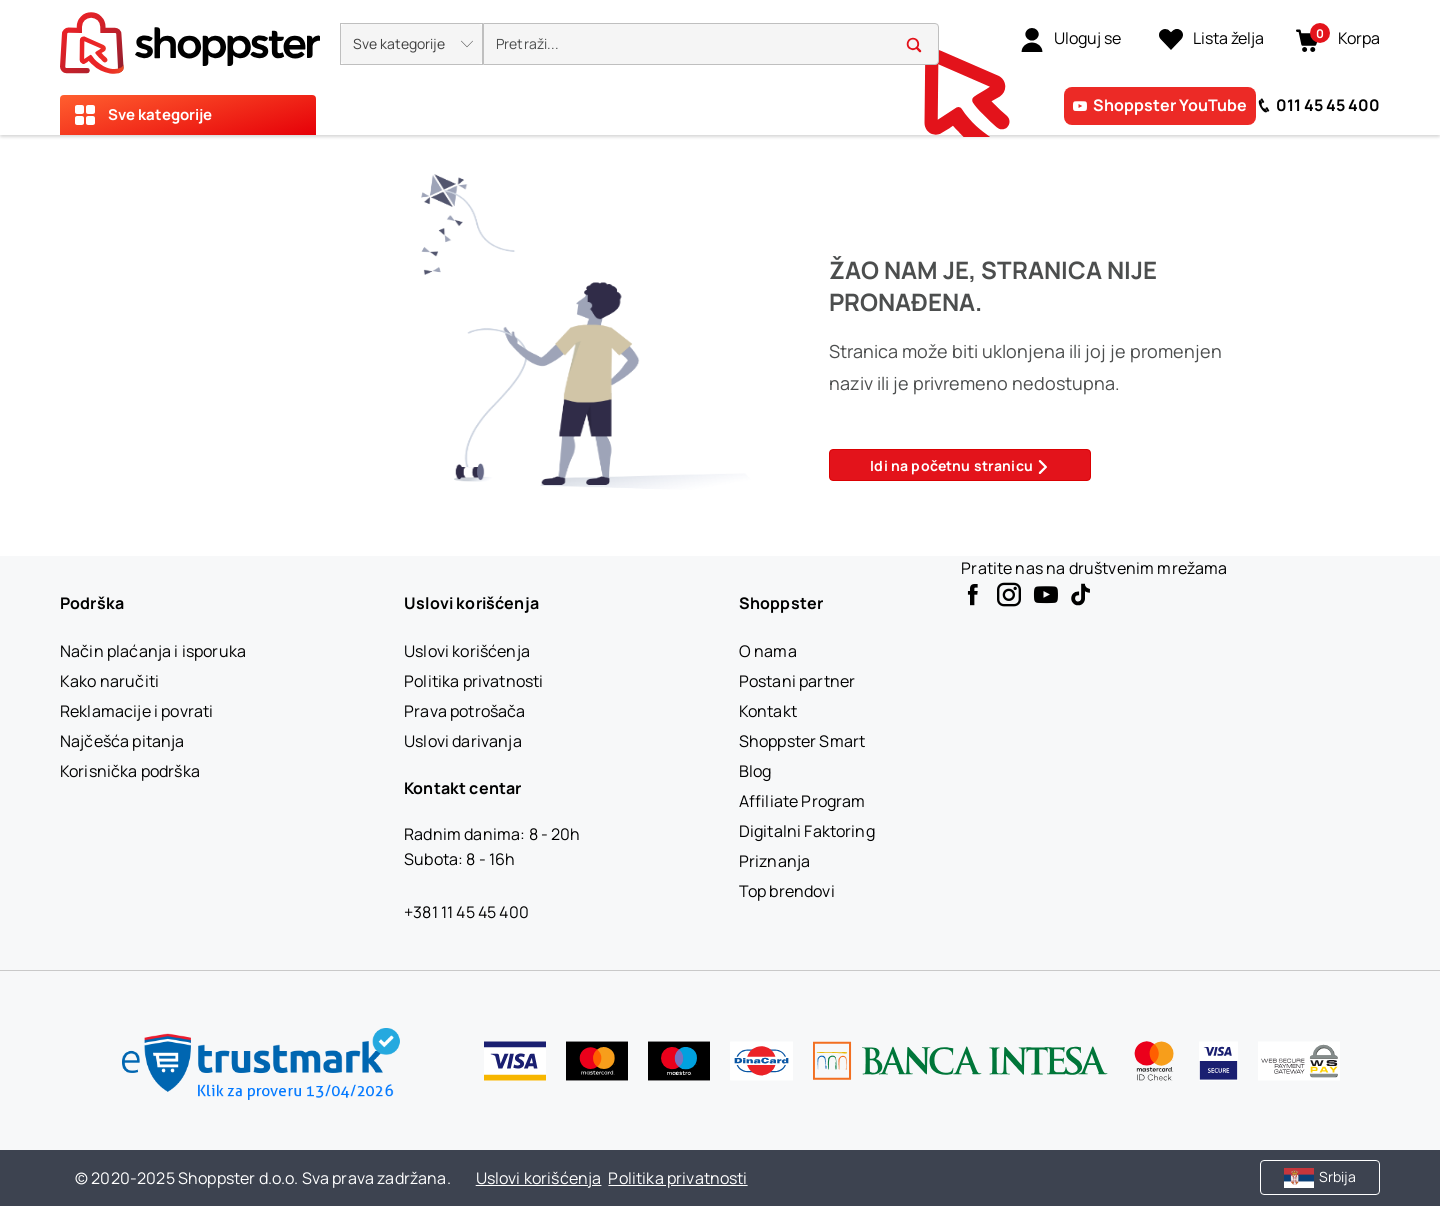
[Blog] (755, 771)
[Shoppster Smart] (802, 741)
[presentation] (720, 67)
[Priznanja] (774, 861)
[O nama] (768, 651)
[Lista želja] (1211, 39)
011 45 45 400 (1328, 105)
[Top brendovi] (787, 891)
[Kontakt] (768, 711)
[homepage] (190, 37)
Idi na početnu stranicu (960, 465)
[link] (1070, 39)
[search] (711, 44)
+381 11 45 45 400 (466, 912)
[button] (411, 44)
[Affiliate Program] (802, 801)
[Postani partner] (797, 681)
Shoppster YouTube (1170, 105)
